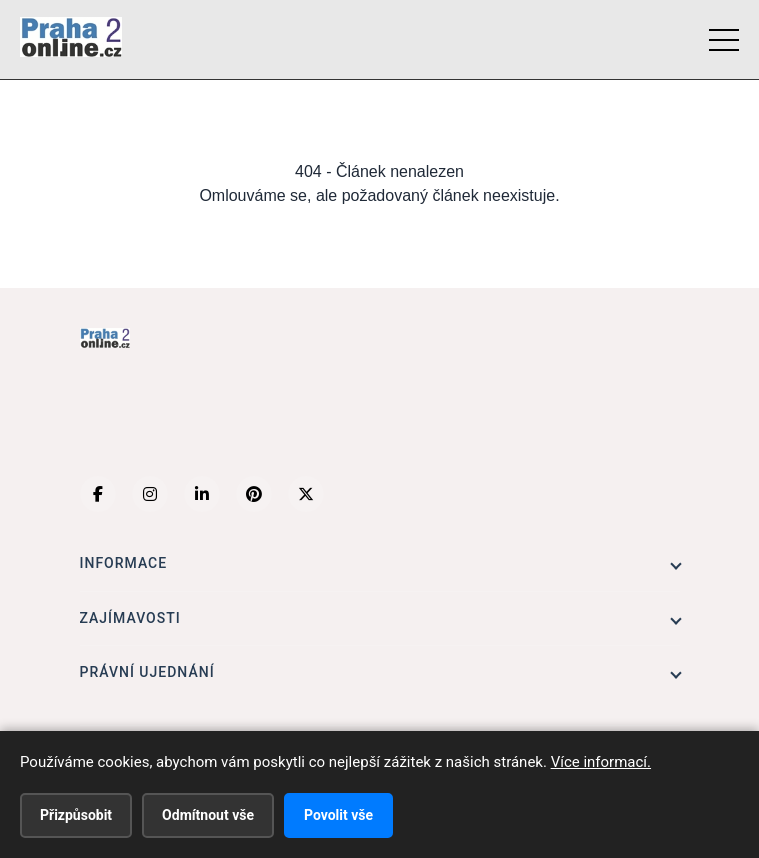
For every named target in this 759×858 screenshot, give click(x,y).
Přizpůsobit (76, 815)
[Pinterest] (254, 494)
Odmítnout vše (208, 815)
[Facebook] (98, 494)
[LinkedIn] (202, 494)
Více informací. (601, 762)
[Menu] (724, 40)
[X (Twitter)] (306, 494)
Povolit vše (338, 815)
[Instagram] (150, 494)
